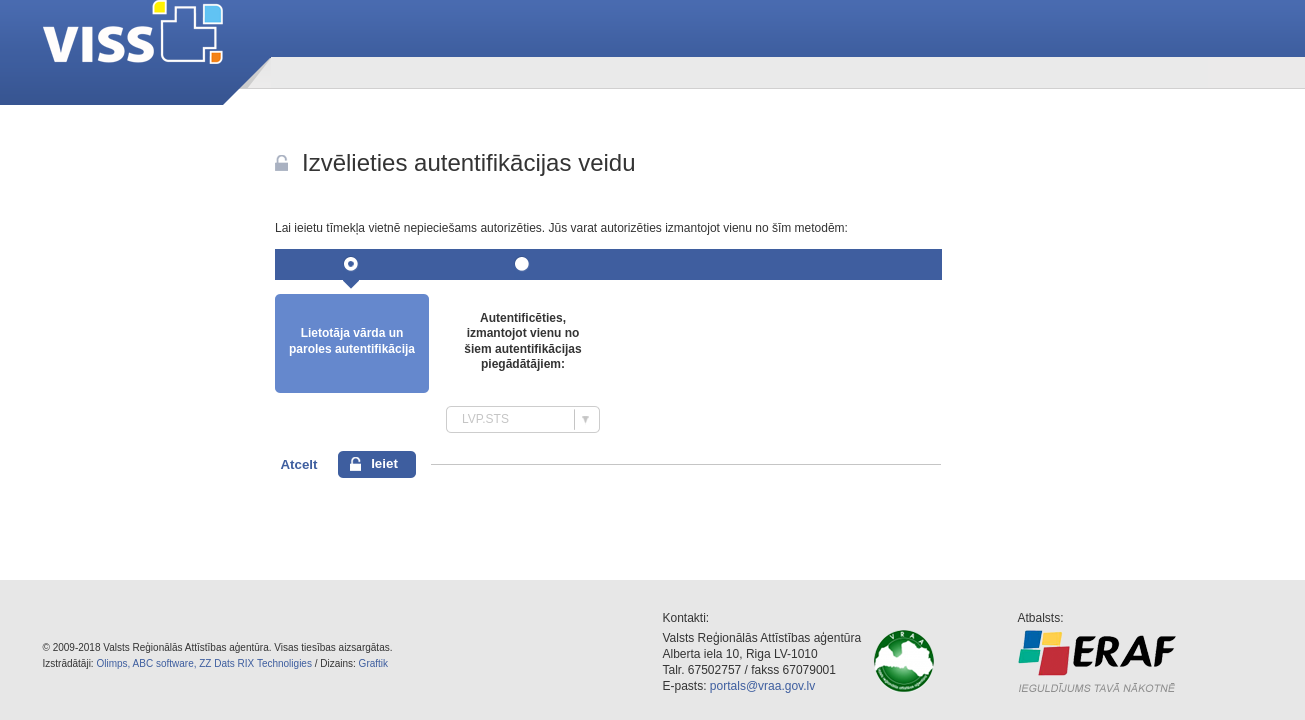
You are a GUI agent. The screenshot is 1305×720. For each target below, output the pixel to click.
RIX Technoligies (275, 663)
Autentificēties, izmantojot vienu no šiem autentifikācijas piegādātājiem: (522, 341)
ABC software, (165, 663)
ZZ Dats (217, 663)
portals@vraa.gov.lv (762, 686)
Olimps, (113, 663)
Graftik (373, 663)
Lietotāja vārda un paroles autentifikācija (352, 341)
